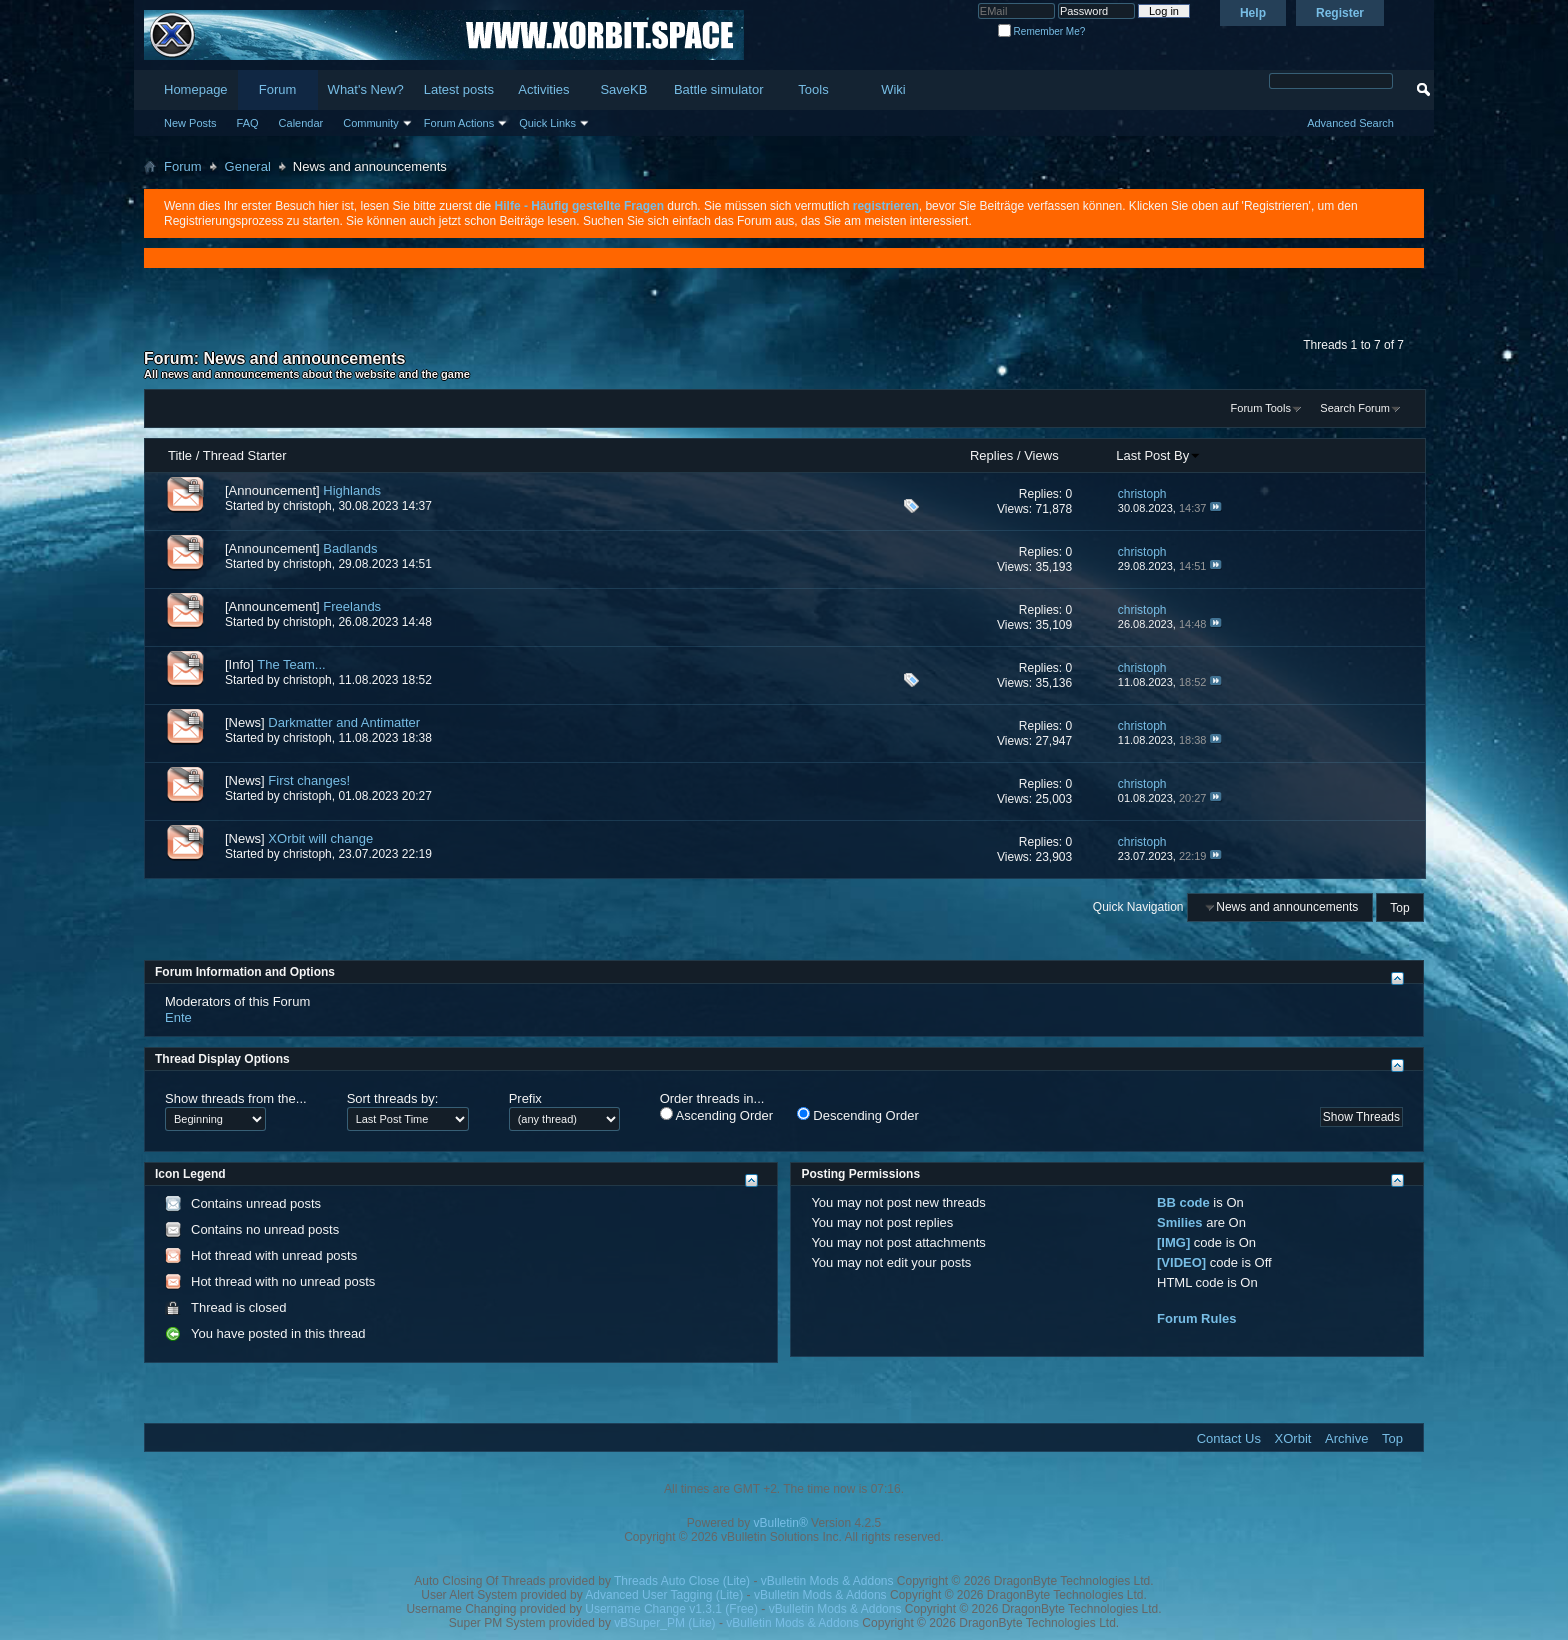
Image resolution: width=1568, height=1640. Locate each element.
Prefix (525, 1098)
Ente (178, 1017)
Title (180, 455)
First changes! (309, 780)
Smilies (1180, 1222)
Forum (278, 89)
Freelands (352, 606)
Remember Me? (1041, 31)
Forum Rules (1196, 1318)
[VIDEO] (1181, 1262)
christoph (307, 506)
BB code (1183, 1202)
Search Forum (1355, 408)
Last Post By (1158, 455)
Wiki (893, 89)
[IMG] (1173, 1242)
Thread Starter (245, 455)
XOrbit (1293, 1438)
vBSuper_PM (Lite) (664, 1623)
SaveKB (623, 89)
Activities (543, 89)
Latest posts (459, 89)
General (248, 166)
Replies (991, 455)
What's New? (366, 89)
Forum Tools (1261, 408)
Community (371, 123)
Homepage (196, 89)
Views (1041, 455)
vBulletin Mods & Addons (827, 1581)
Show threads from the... (236, 1098)
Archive (1346, 1438)
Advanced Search (1350, 123)
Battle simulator (719, 89)
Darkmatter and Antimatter (344, 722)
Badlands (350, 548)
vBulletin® (781, 1523)
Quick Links (547, 123)
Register (1340, 13)
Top (1399, 907)
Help (1253, 13)
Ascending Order (716, 1115)
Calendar (301, 123)
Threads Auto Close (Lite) (682, 1581)
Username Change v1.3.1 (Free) (671, 1609)
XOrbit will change (320, 838)
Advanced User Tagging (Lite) (664, 1595)
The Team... (291, 664)
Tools (813, 89)
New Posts (190, 123)
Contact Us (1229, 1438)
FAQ (248, 123)
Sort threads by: (393, 1098)
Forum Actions (459, 123)
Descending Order (858, 1115)
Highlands (352, 490)
